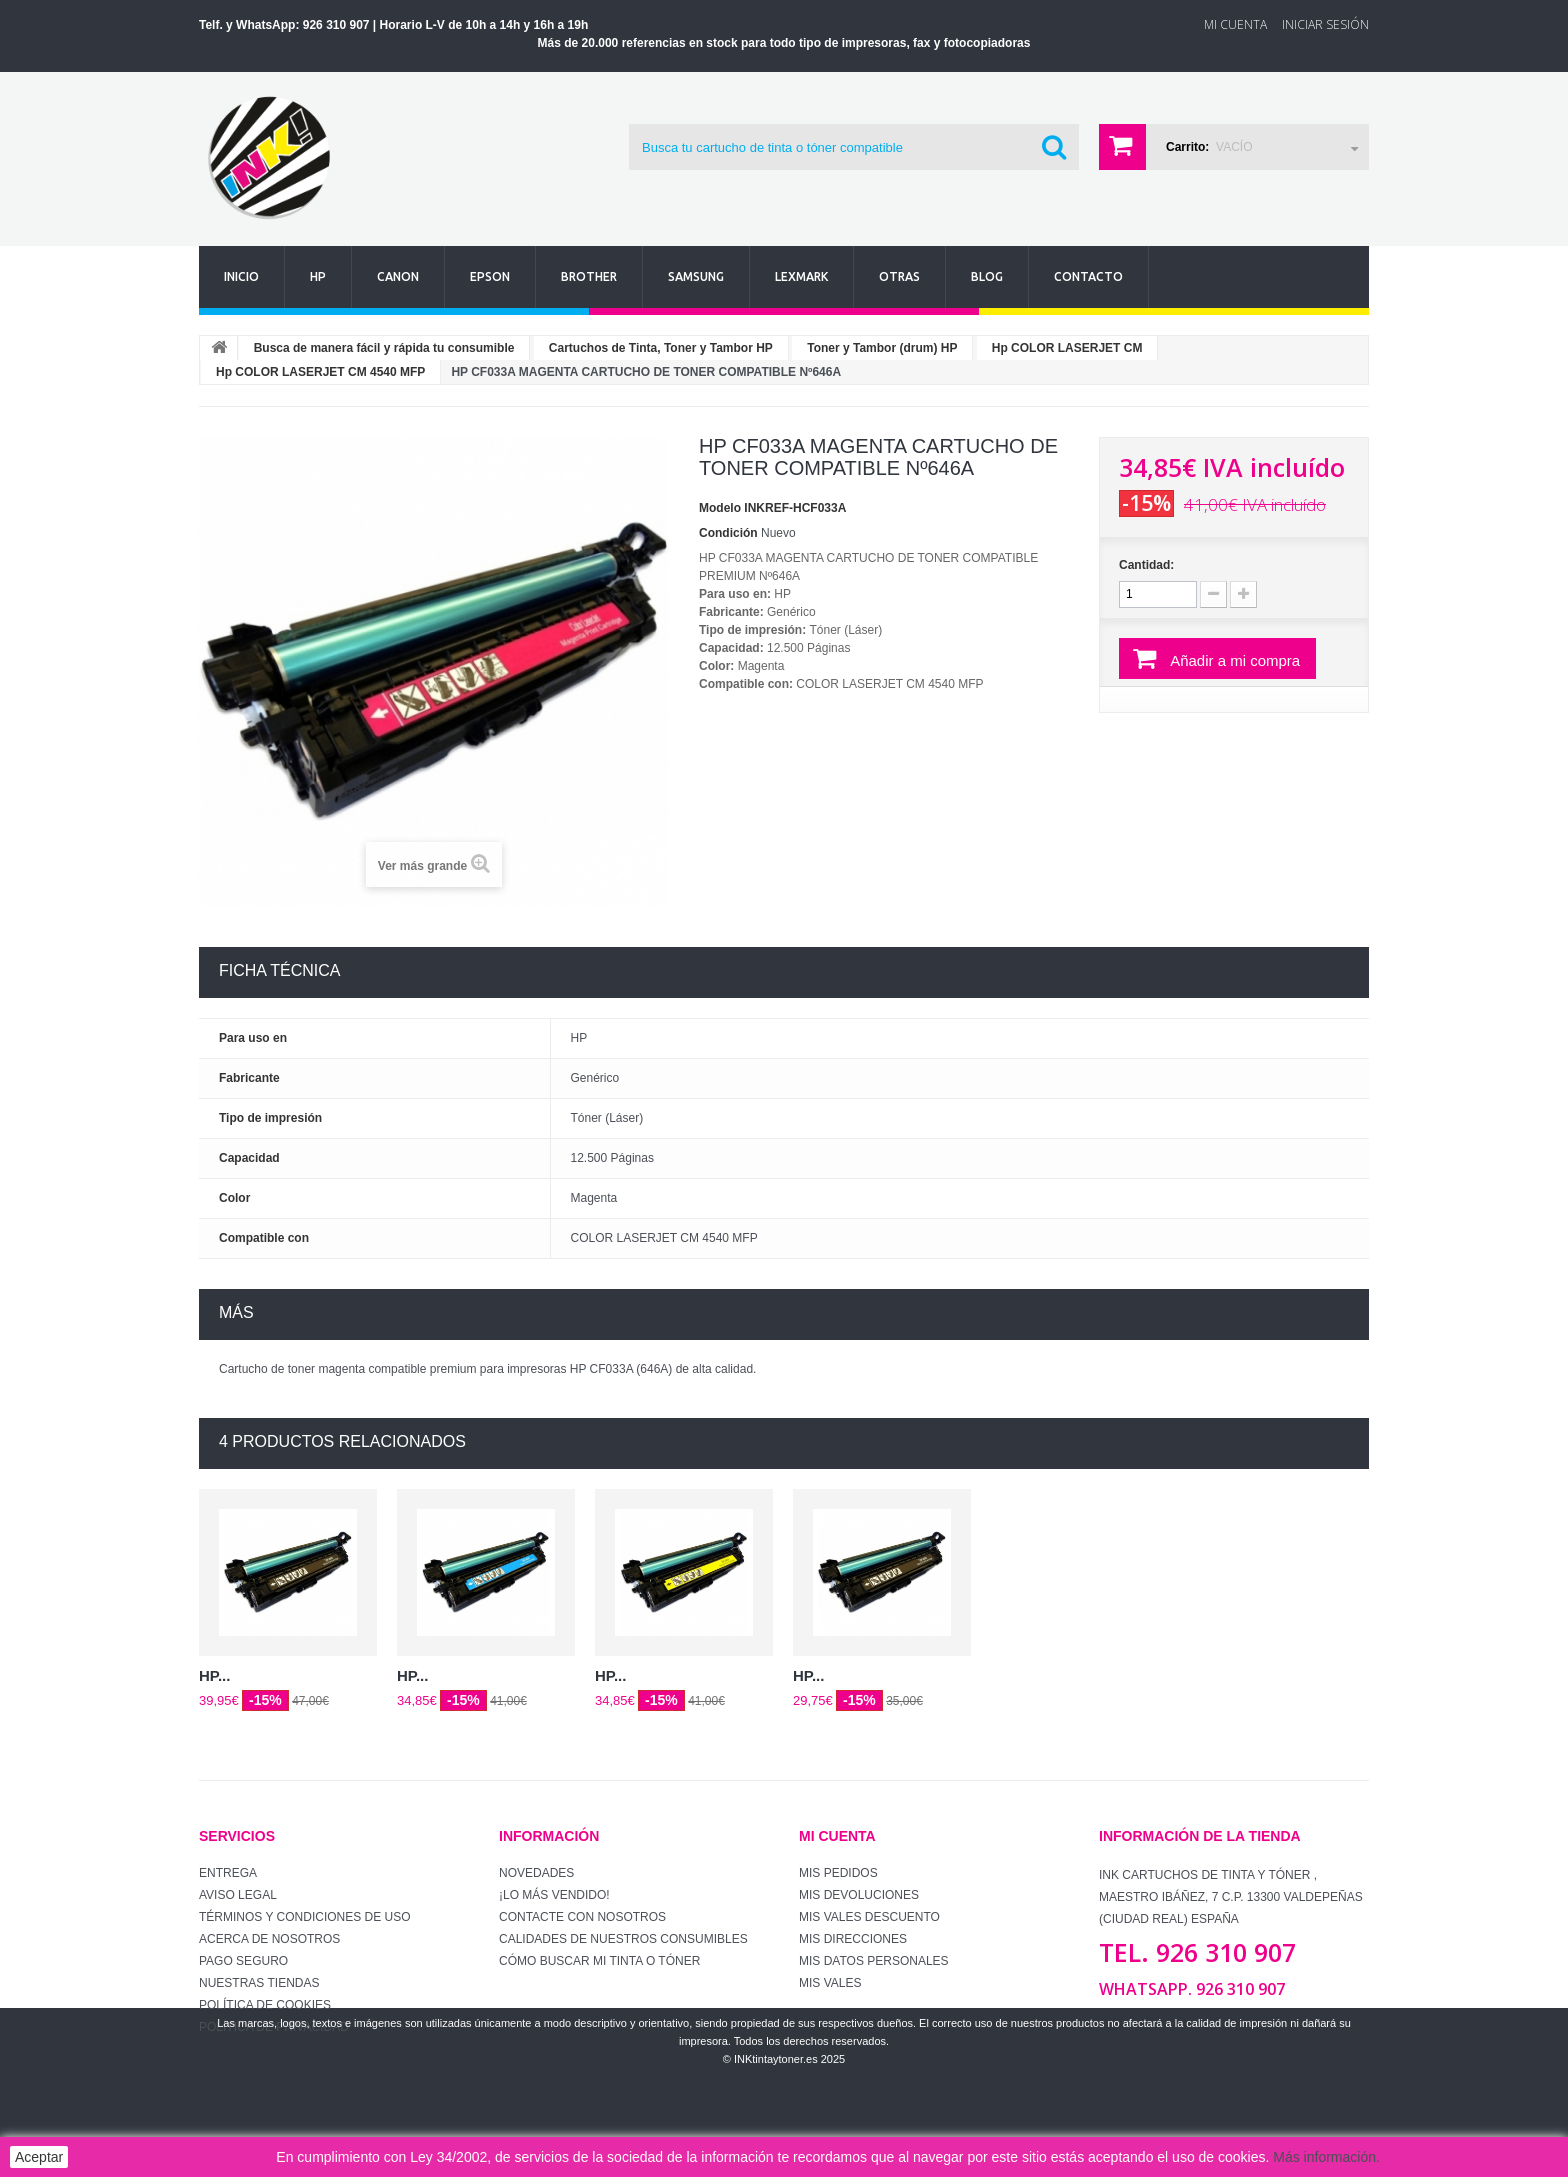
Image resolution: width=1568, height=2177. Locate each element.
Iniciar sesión (1325, 24)
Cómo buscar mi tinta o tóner (599, 1961)
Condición (728, 533)
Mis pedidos (838, 1873)
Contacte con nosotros (582, 1917)
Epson (490, 276)
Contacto (1088, 276)
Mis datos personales (874, 1961)
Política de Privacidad (274, 2027)
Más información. (1326, 2157)
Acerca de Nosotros (269, 1939)
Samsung (696, 276)
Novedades (536, 1873)
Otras (899, 276)
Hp (318, 276)
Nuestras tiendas (259, 1983)
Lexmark (801, 276)
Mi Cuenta (1235, 24)
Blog (987, 276)
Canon (398, 276)
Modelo (720, 508)
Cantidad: (1146, 565)
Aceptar (39, 2157)
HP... (214, 1675)
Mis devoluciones (859, 1895)
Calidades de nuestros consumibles (623, 1939)
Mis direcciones (853, 1939)
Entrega (228, 1873)
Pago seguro (243, 1961)
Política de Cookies (265, 2005)
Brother (589, 276)
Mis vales (830, 1983)
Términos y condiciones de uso (305, 1917)
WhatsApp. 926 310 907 (1192, 1989)
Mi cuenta (837, 1836)
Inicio (241, 276)
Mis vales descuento (869, 1917)
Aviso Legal (238, 1895)
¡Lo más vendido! (554, 1895)
